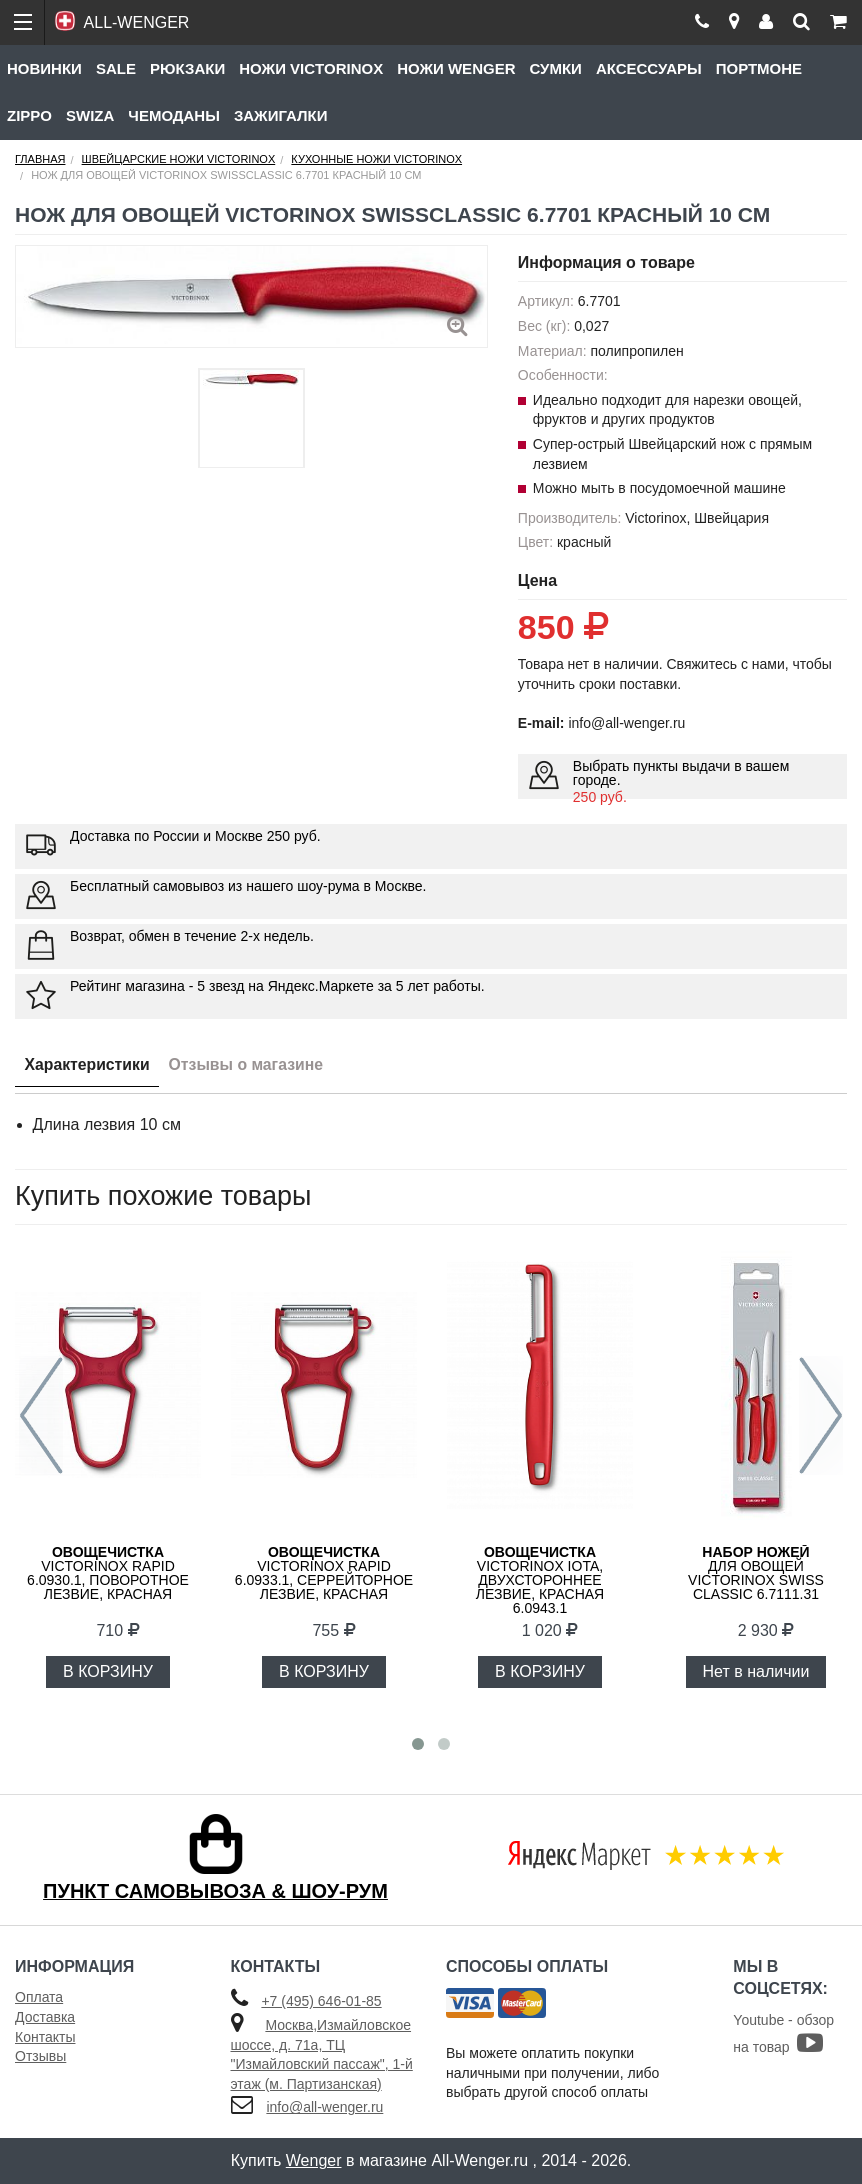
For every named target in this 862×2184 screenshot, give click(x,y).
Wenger (314, 2160)
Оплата (39, 1997)
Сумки (555, 68)
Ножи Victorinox (311, 68)
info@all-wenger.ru (324, 2107)
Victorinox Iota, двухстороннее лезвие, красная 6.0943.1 (540, 1580)
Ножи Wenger (456, 68)
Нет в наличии (756, 1671)
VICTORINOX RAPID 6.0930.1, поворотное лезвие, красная (108, 1573)
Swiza (90, 115)
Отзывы (40, 2056)
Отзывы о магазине (250, 1065)
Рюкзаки (187, 68)
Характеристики (88, 1065)
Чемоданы (174, 115)
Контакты (45, 2037)
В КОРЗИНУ (108, 1671)
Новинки (44, 68)
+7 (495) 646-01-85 (321, 2001)
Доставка (45, 2017)
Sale (116, 68)
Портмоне (759, 68)
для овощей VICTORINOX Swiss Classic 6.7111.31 (756, 1573)
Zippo (29, 115)
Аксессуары (649, 68)
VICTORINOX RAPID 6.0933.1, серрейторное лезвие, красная (324, 1573)
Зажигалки (281, 115)
